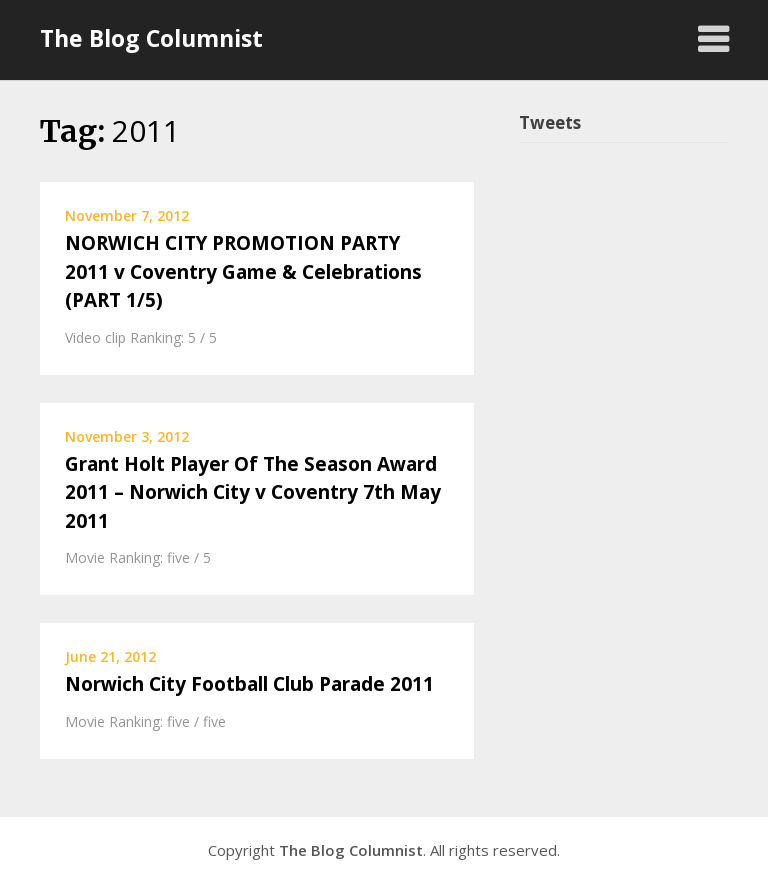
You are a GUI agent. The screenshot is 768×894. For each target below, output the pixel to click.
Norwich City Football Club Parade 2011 (249, 684)
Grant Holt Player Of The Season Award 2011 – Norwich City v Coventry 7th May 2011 (253, 492)
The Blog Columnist (151, 38)
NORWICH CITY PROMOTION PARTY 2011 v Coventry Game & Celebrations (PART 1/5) (243, 271)
